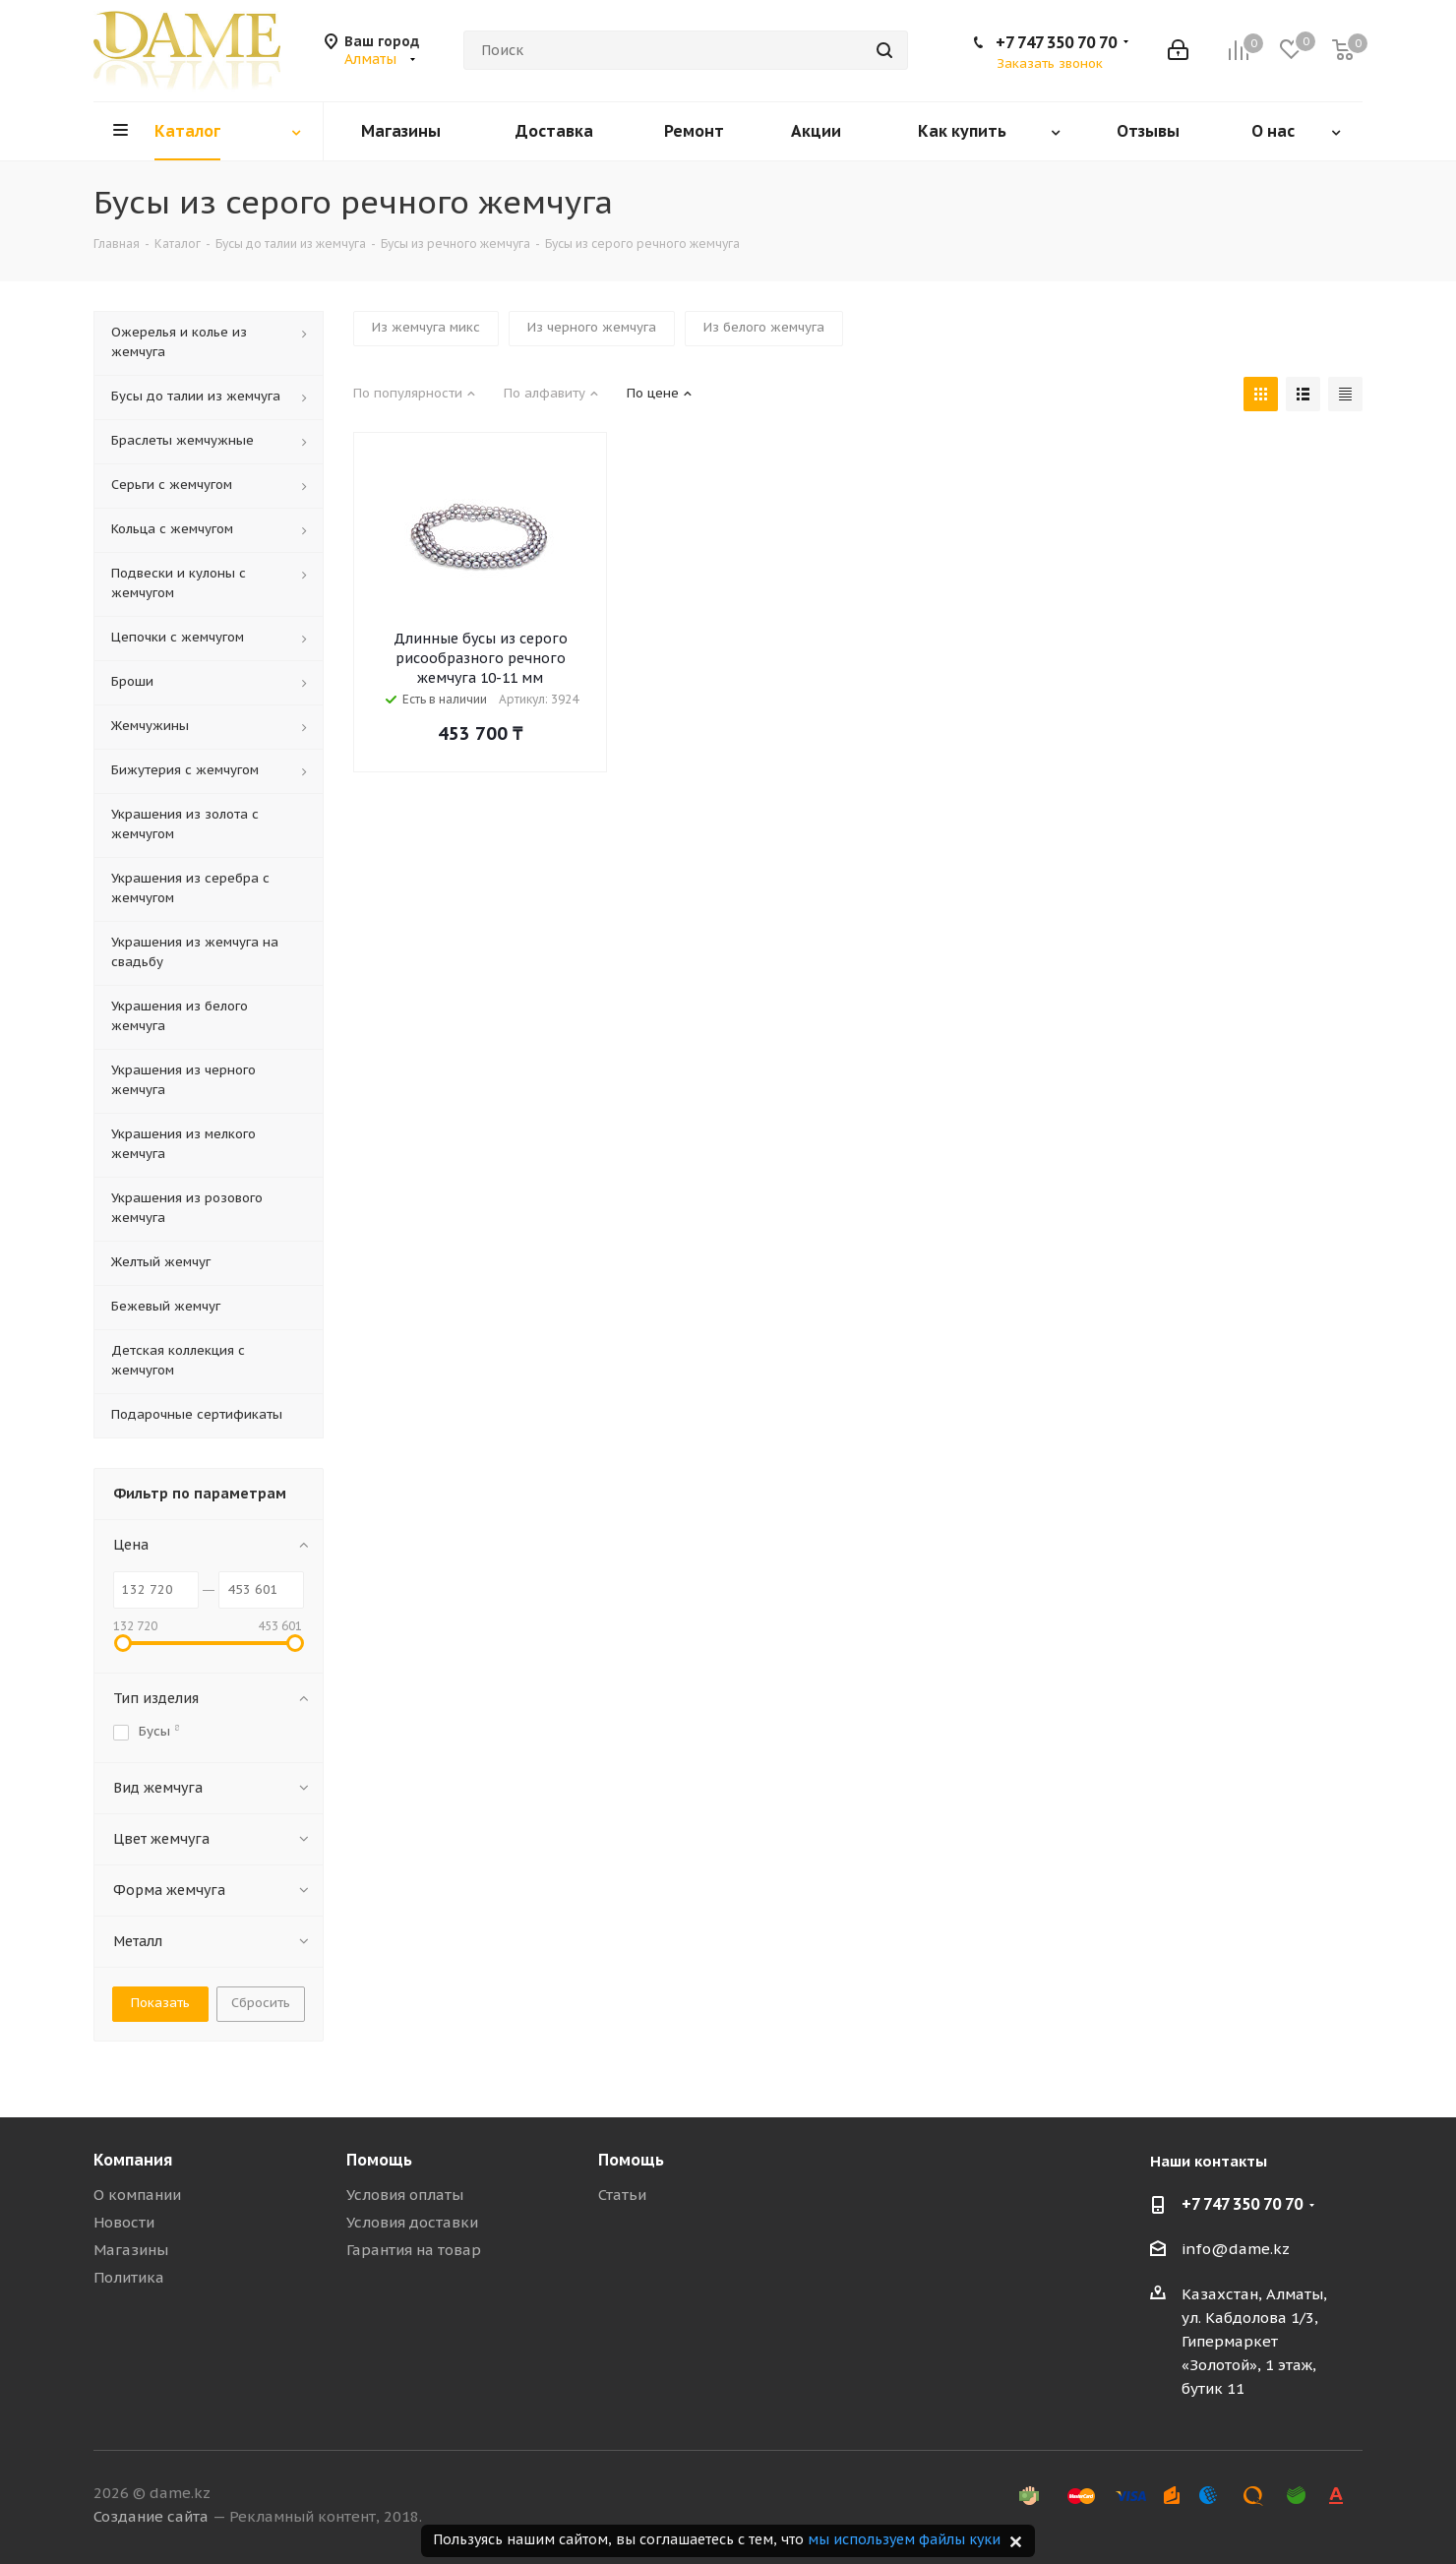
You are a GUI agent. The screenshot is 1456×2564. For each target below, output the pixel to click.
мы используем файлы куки (904, 2539)
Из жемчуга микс (426, 327)
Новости (123, 2222)
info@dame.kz (1236, 2248)
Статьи (622, 2194)
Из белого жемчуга (763, 327)
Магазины (130, 2249)
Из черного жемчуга (591, 327)
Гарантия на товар (413, 2249)
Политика (128, 2277)
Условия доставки (412, 2222)
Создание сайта (151, 2516)
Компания (132, 2159)
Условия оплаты (404, 2194)
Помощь (379, 2159)
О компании (137, 2194)
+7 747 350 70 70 (1056, 42)
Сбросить (260, 2002)
